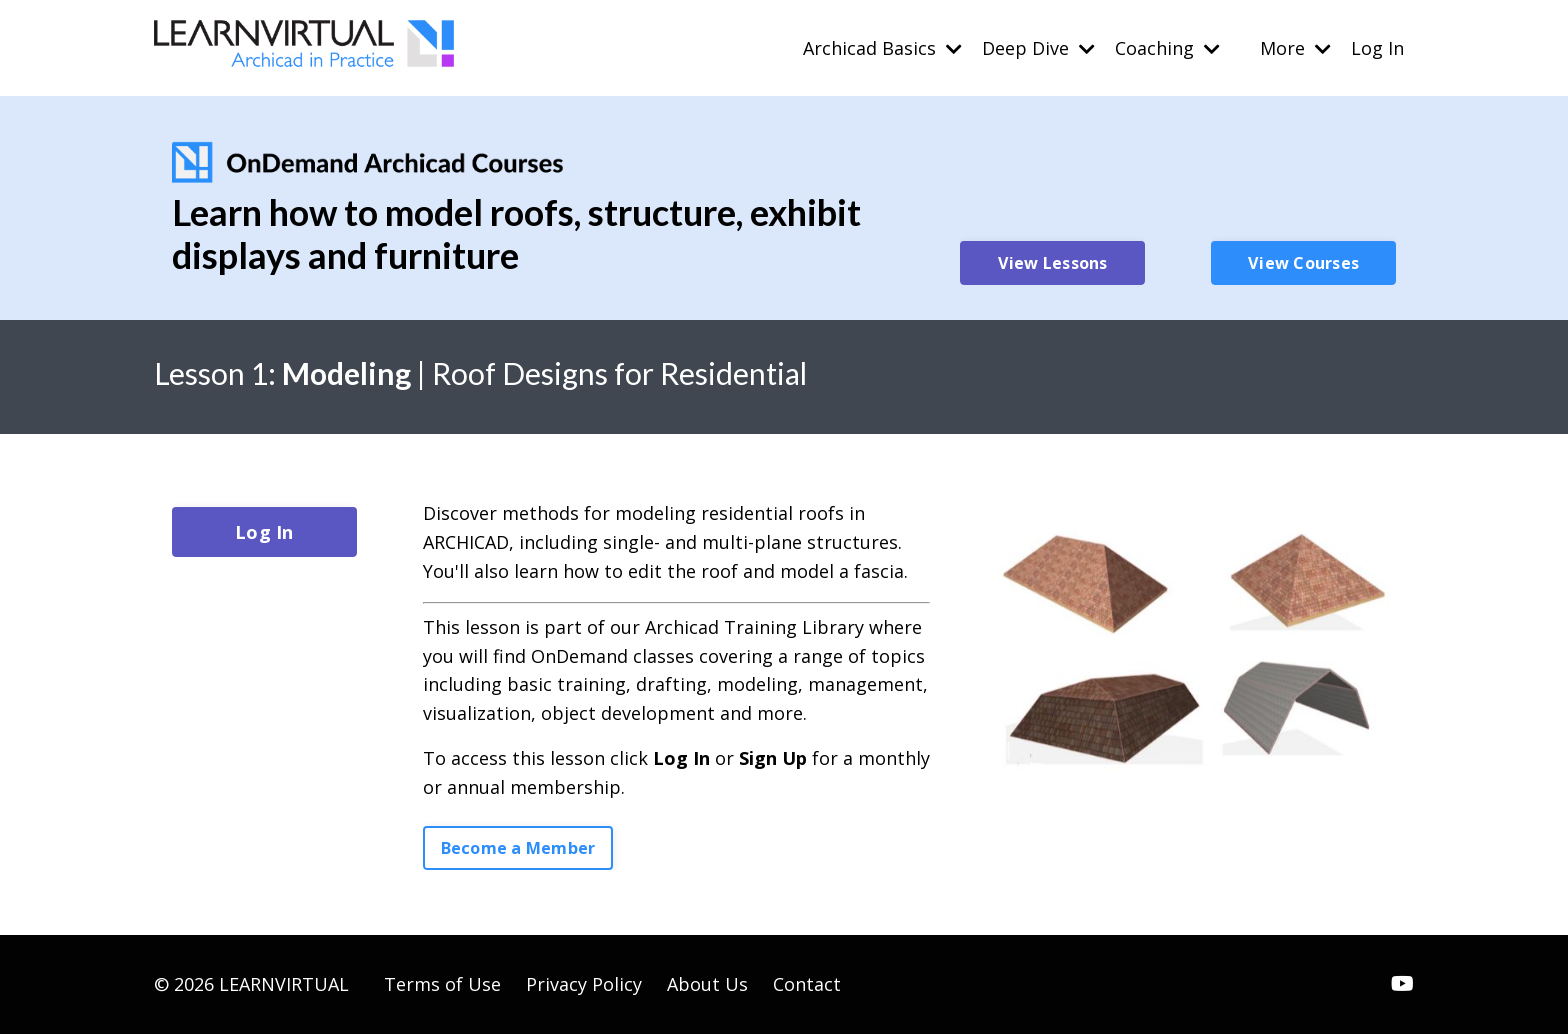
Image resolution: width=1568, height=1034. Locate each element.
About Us (707, 984)
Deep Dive (1038, 48)
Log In (1377, 48)
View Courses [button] (1303, 263)
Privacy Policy (584, 984)
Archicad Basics (882, 48)
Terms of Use (442, 984)
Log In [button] (264, 532)
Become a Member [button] (518, 848)
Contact (807, 984)
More (1295, 48)
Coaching (1167, 48)
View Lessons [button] (1053, 263)
